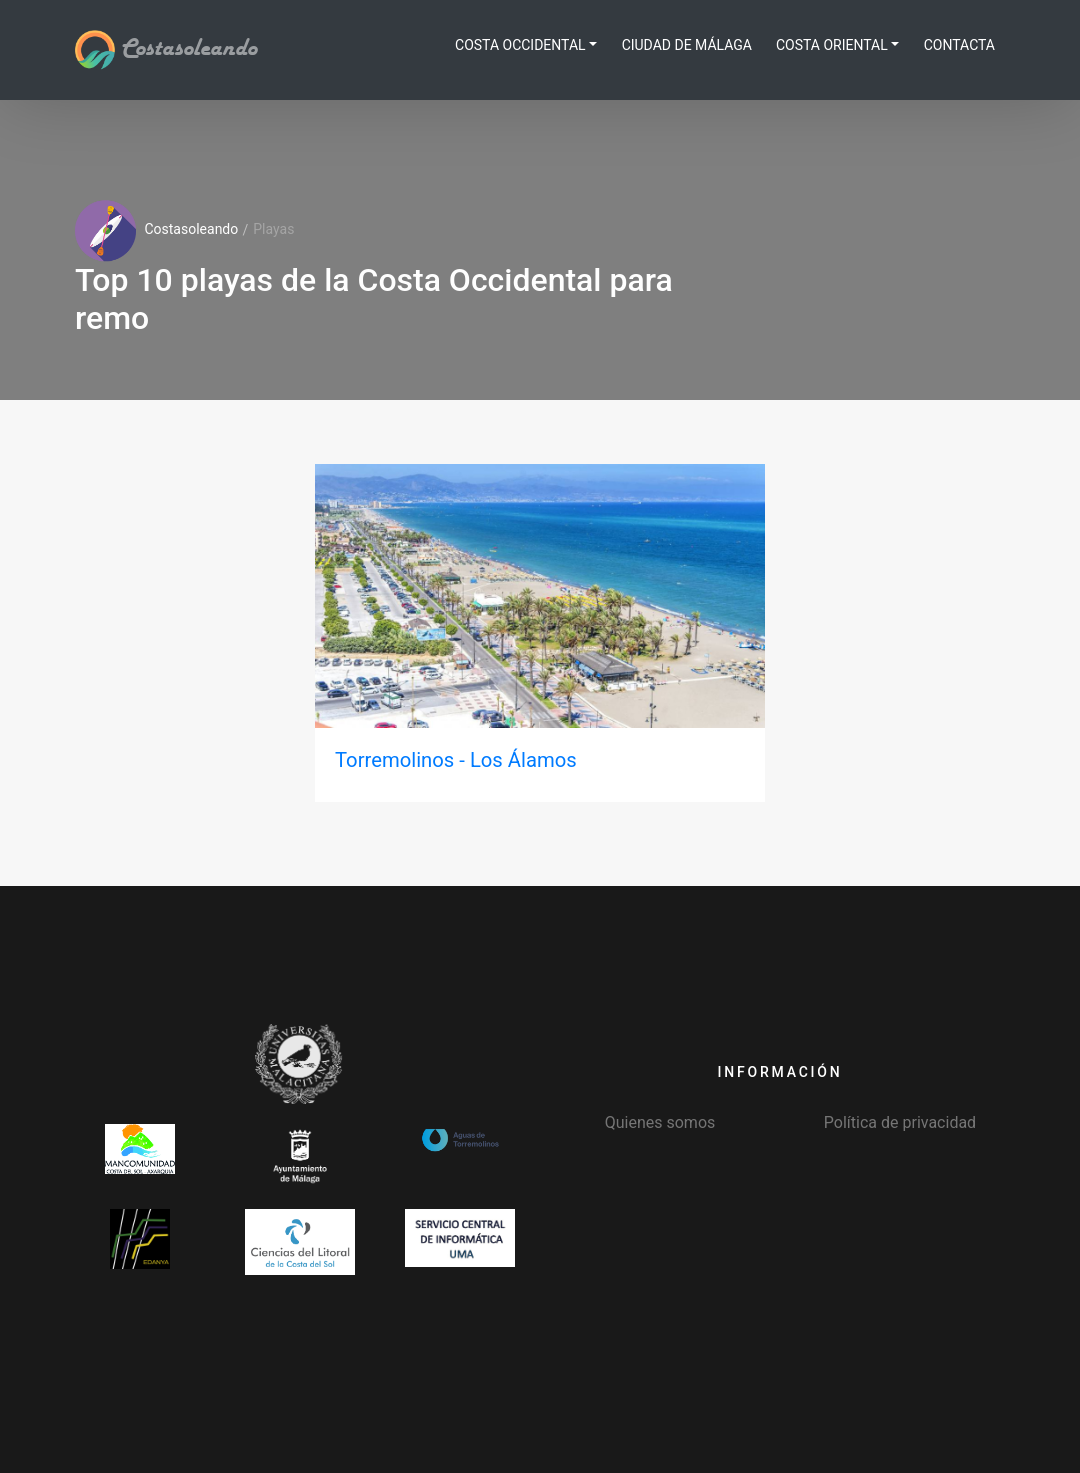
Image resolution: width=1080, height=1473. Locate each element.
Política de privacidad (900, 1122)
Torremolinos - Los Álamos (456, 760)
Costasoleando (166, 49)
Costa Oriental (832, 45)
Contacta (959, 45)
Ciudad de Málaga (687, 45)
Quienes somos (660, 1122)
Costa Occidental (520, 45)
